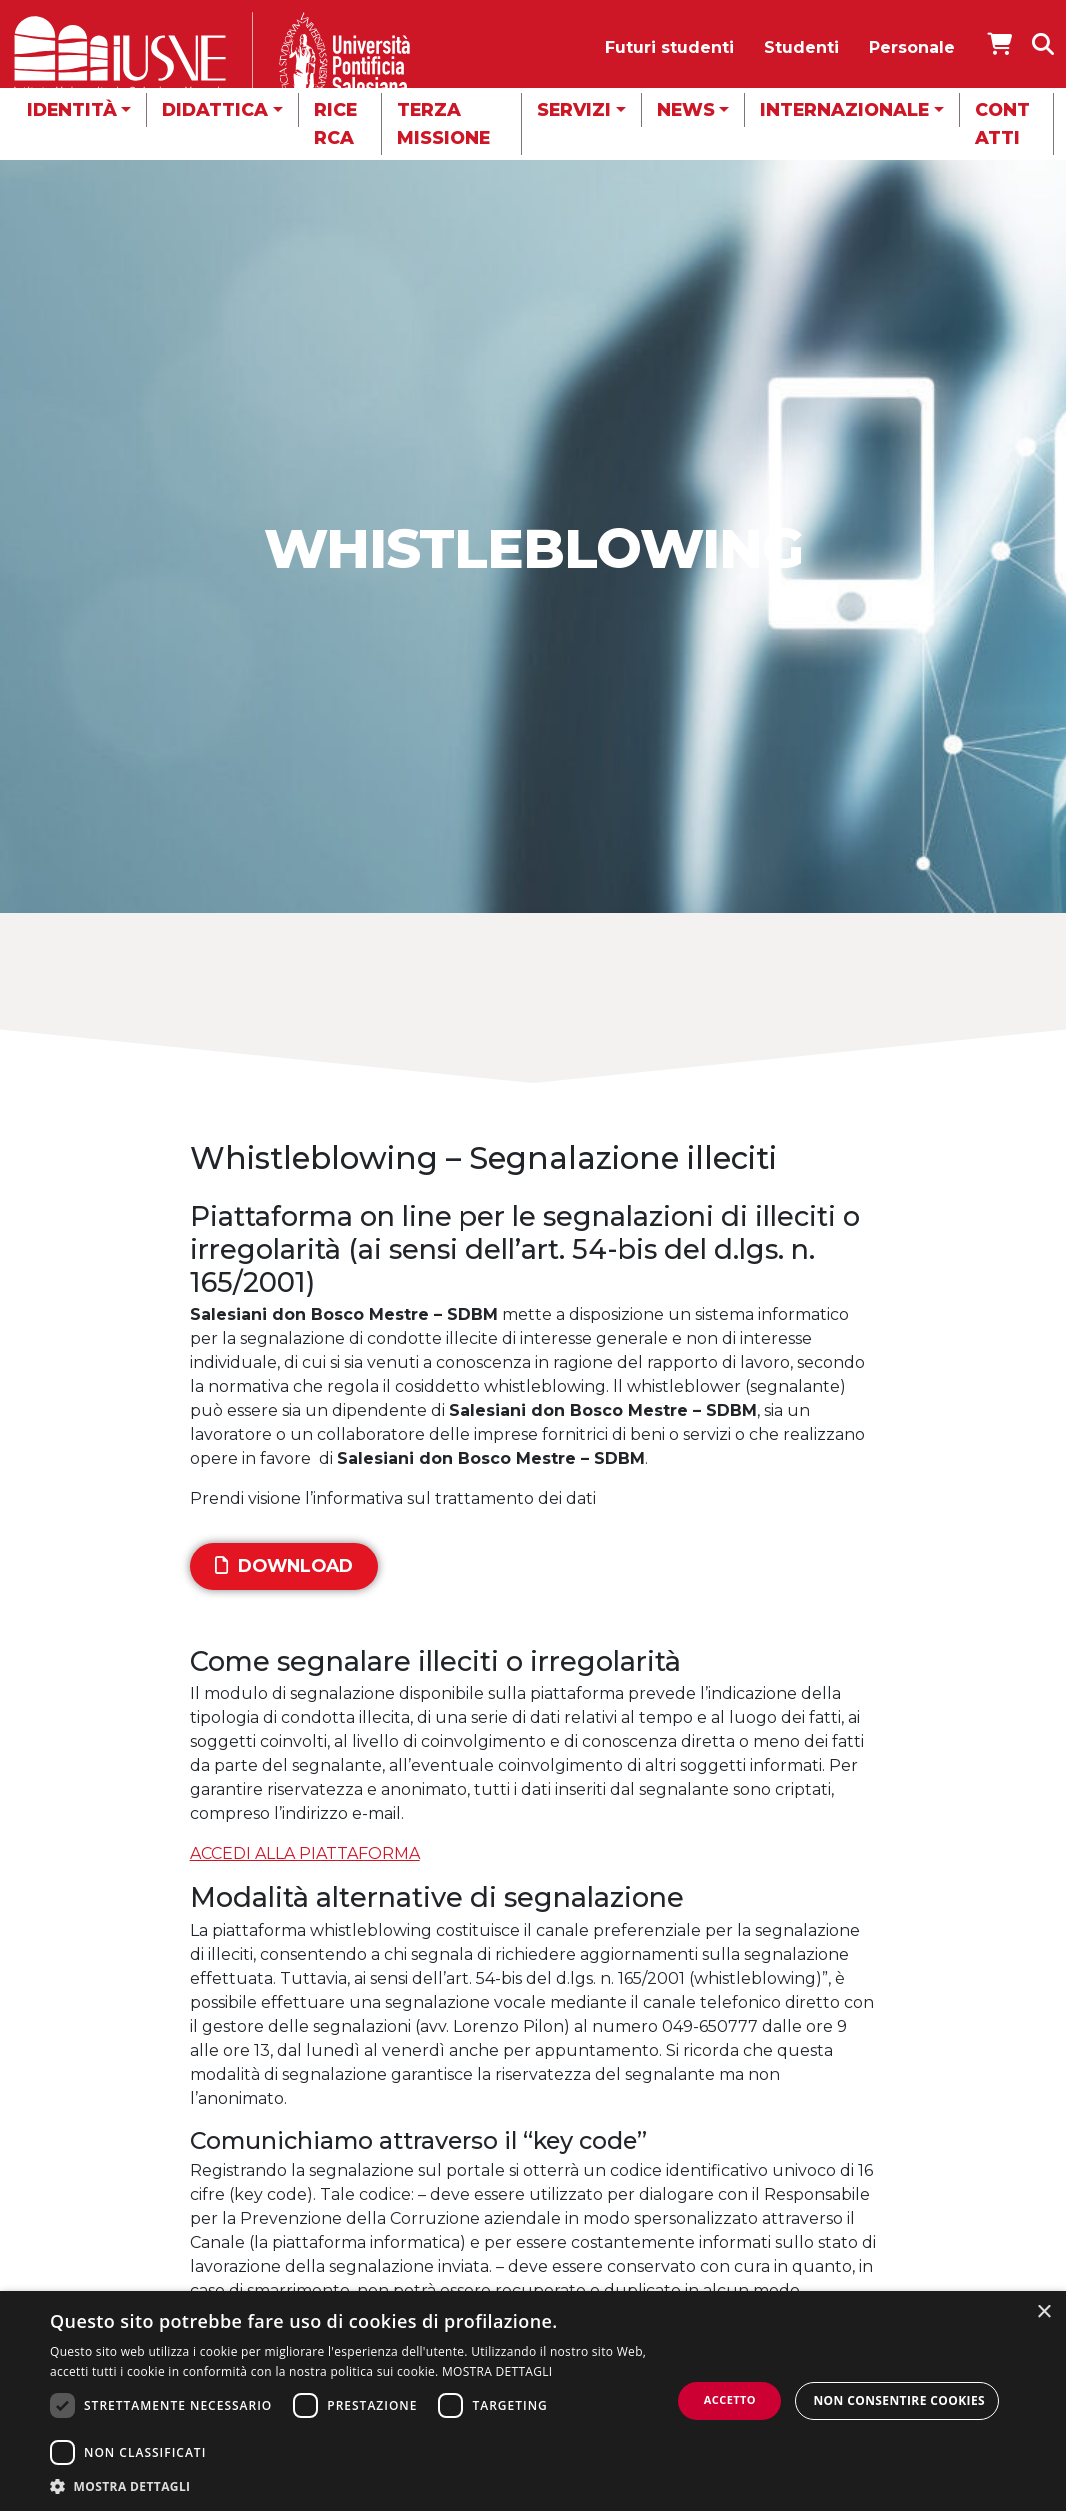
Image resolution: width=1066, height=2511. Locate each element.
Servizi (574, 109)
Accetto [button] (730, 2399)
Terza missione (443, 123)
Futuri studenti (669, 47)
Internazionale (844, 109)
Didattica (215, 109)
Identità (72, 109)
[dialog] (533, 2401)
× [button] (1043, 2312)
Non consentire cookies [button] (899, 2400)
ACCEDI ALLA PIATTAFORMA (305, 1853)
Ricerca (335, 123)
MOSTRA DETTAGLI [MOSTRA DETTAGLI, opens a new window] (497, 2371)
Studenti (801, 47)
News (686, 109)
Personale (912, 47)
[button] (360, 2486)
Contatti (1002, 123)
